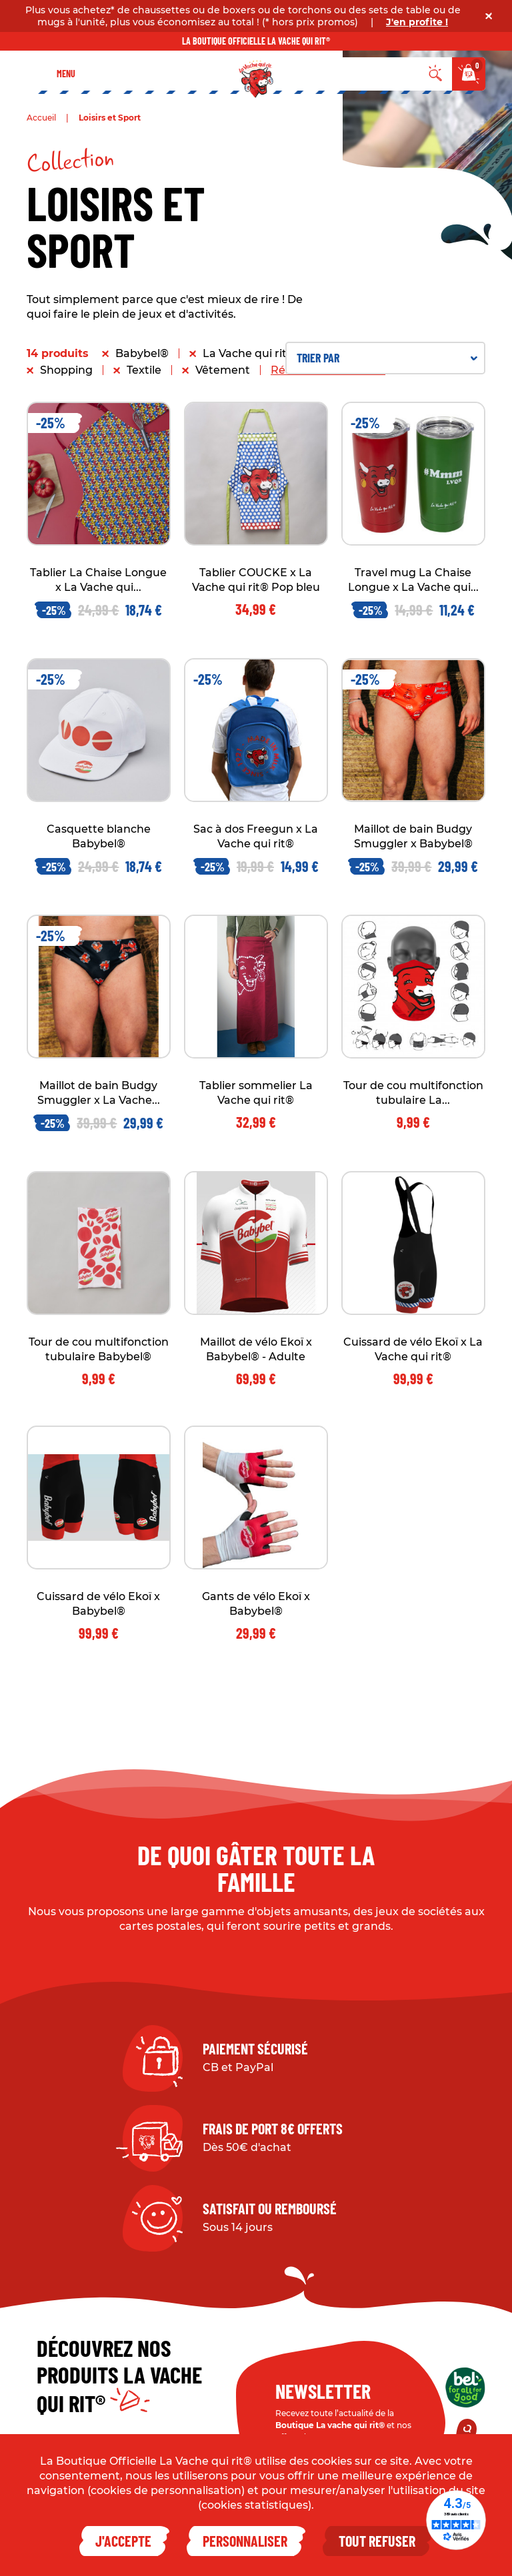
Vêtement (222, 370)
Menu (66, 73)
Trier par (387, 357)
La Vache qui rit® (249, 353)
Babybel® (142, 353)
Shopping (66, 370)
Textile (144, 370)
